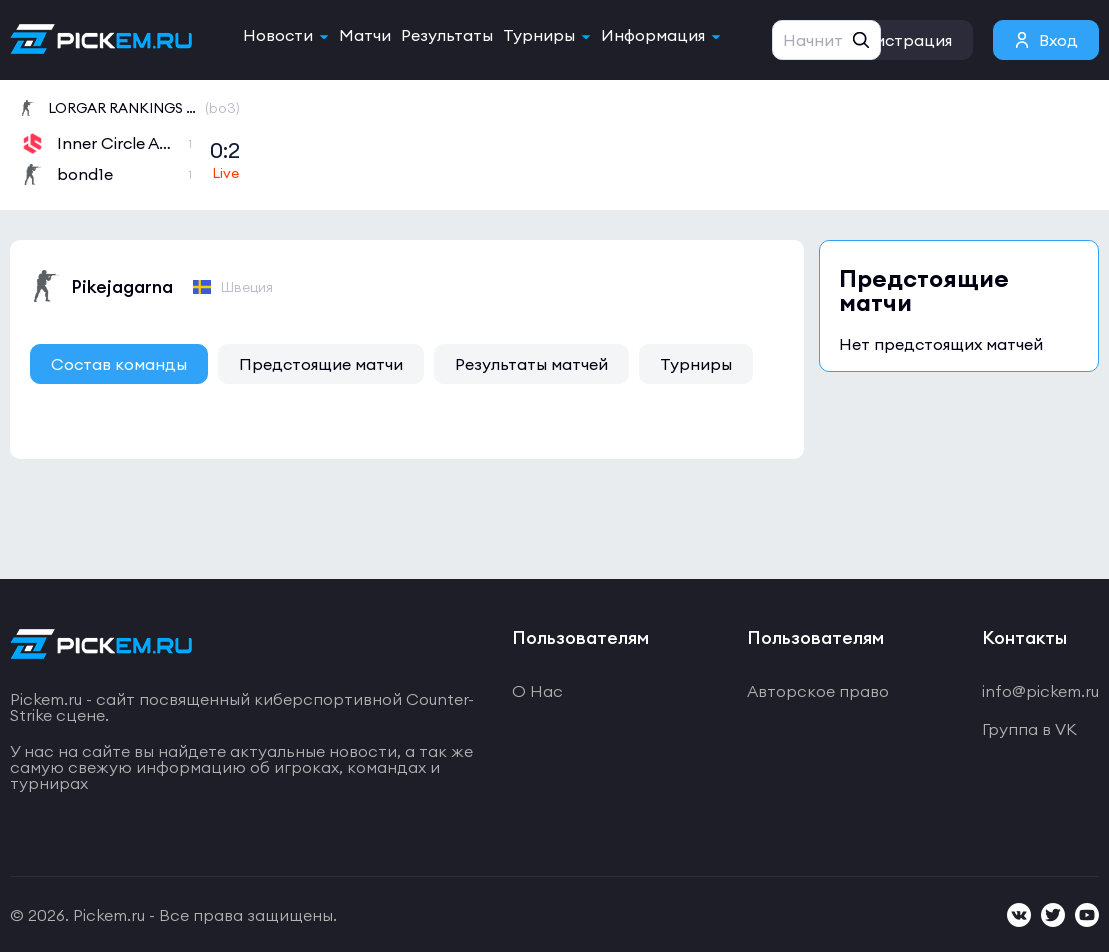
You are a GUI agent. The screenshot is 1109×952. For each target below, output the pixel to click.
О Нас (537, 691)
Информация (653, 35)
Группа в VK (1029, 729)
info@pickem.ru (1040, 691)
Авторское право (818, 691)
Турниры (539, 35)
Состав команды (119, 364)
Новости (278, 35)
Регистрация (900, 40)
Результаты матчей (531, 364)
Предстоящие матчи (321, 364)
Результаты (447, 35)
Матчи (365, 35)
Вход (1058, 40)
